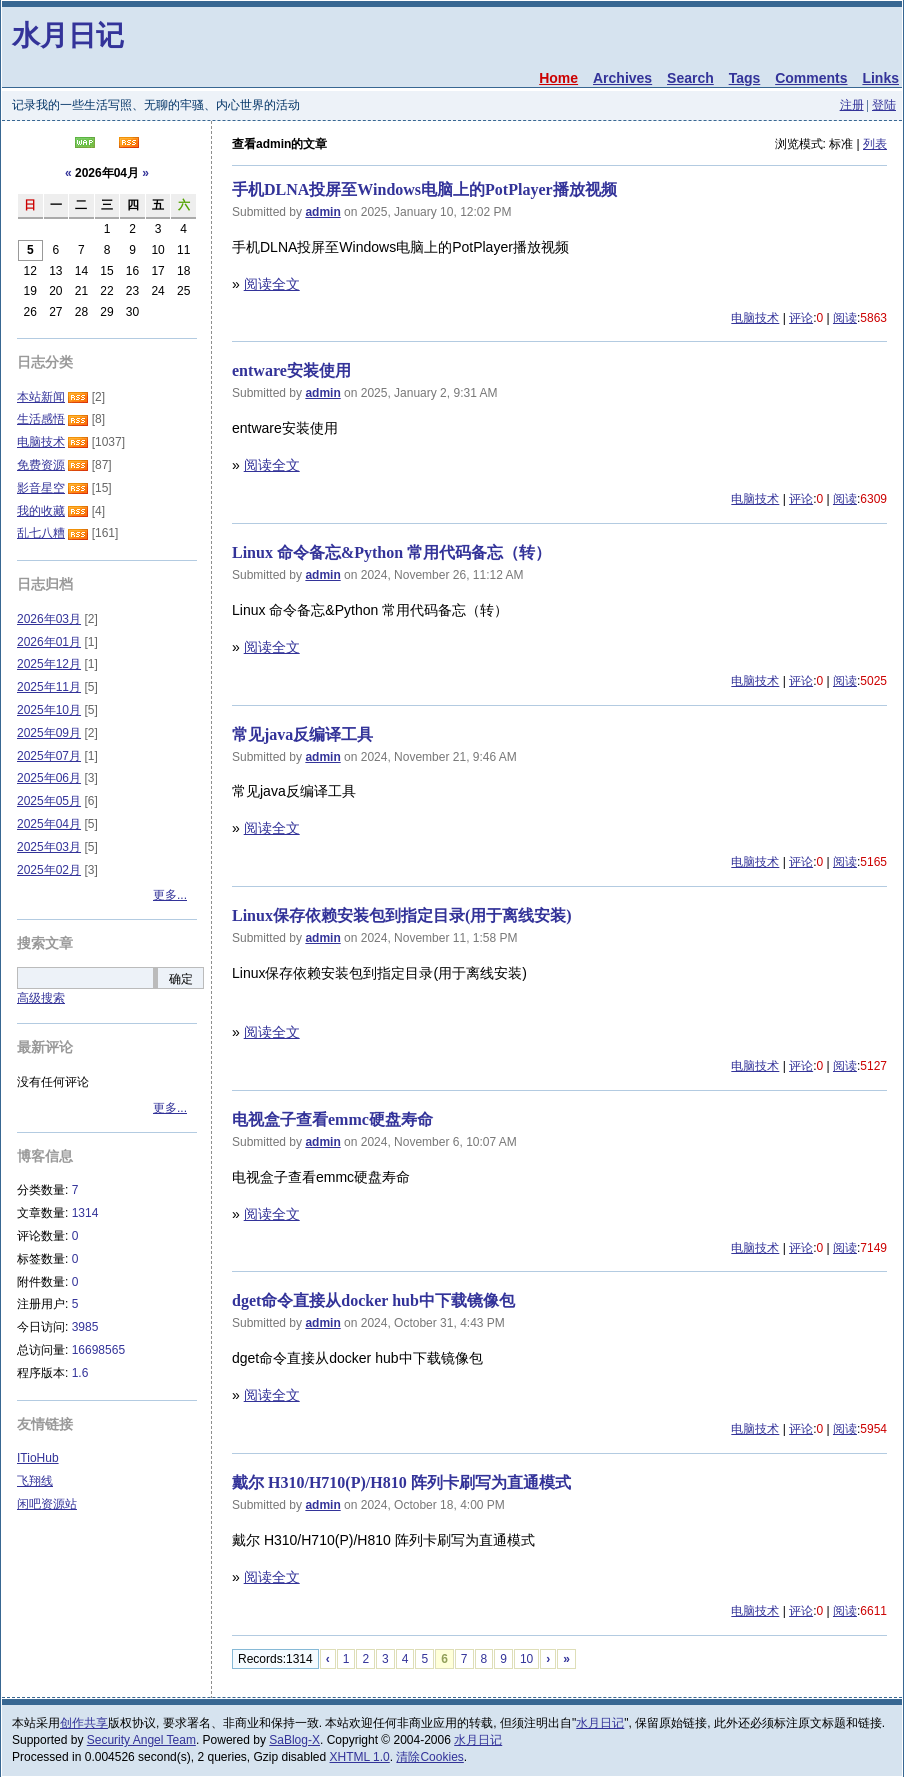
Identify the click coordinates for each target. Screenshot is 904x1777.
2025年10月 (49, 710)
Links (880, 78)
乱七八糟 (41, 533)
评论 (801, 318)
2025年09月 (49, 733)
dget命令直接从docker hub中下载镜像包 (373, 1300)
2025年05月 (49, 801)
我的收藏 (41, 511)
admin (322, 212)
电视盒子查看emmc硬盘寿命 (332, 1119)
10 (526, 1659)
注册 (852, 105)
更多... (170, 895)
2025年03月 (49, 847)
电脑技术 (755, 318)
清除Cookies (429, 1757)
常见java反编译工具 (302, 734)
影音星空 (41, 488)
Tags (745, 78)
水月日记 (68, 35)
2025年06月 (49, 778)
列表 (875, 144)
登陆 (884, 105)
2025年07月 (49, 756)
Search (690, 78)
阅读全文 (272, 284)
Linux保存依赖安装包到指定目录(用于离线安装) (402, 915)
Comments (811, 78)
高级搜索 (41, 998)
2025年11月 (49, 687)
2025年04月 (49, 824)
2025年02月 (49, 870)
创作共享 (84, 1723)
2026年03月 (49, 619)
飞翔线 (35, 1481)
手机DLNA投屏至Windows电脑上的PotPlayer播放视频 (424, 189)
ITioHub (38, 1458)
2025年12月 (49, 664)
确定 (181, 979)
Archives (622, 78)
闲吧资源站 (47, 1504)
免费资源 (41, 465)
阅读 (845, 318)
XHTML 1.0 (360, 1757)
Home (558, 78)
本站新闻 (41, 397)
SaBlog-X (294, 1740)
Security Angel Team (141, 1740)
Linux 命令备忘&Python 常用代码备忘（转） (391, 552)
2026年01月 (49, 642)
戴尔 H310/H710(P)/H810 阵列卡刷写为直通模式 (401, 1482)
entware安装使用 (291, 370)
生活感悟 (41, 419)
